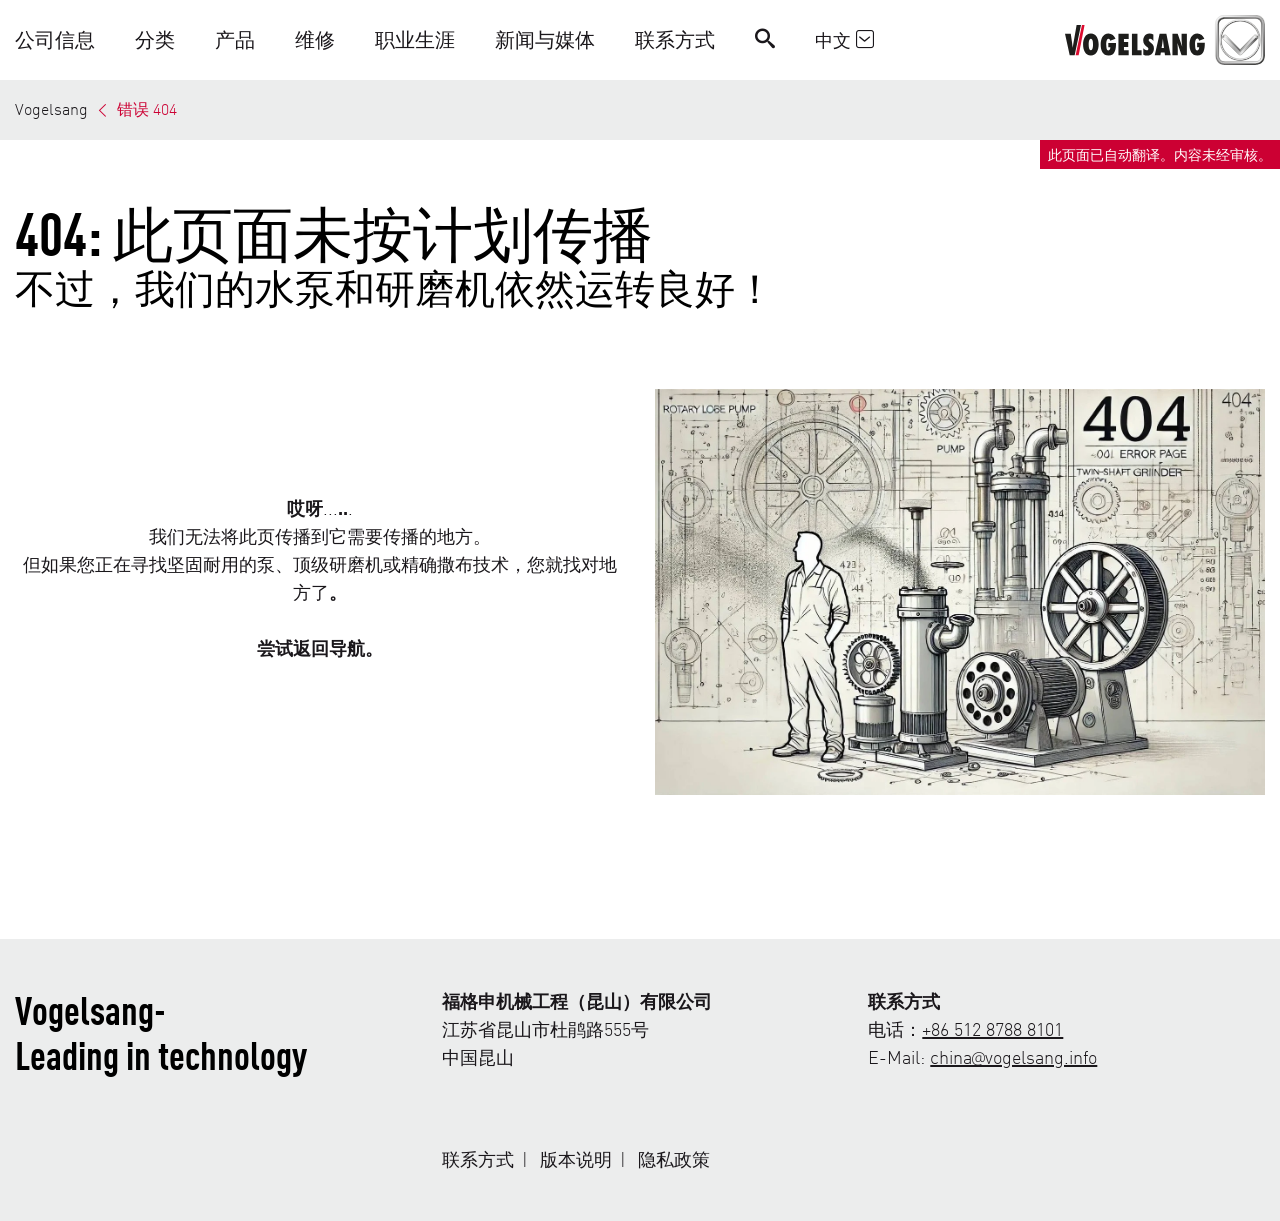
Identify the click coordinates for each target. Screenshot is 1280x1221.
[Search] (765, 39)
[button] (65, 39)
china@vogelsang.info (1013, 1056)
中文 (844, 39)
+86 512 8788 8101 (992, 1028)
